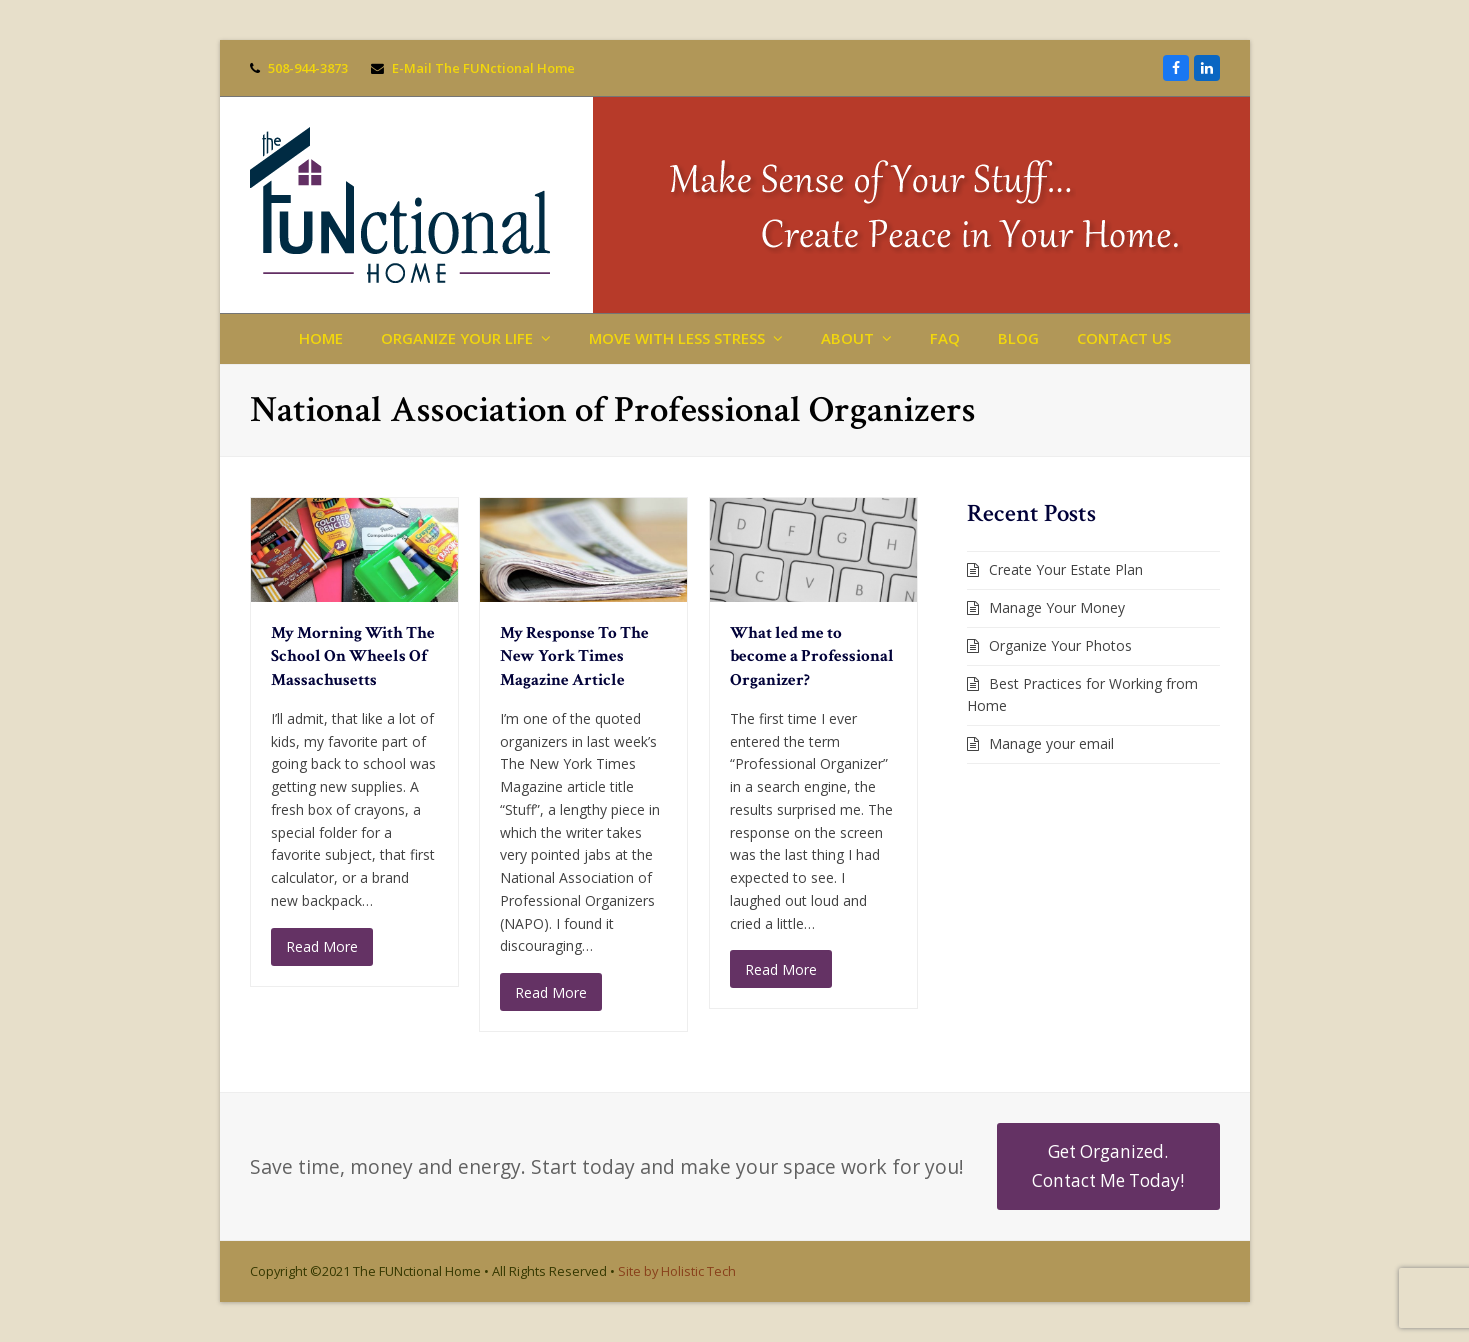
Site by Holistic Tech (677, 1271)
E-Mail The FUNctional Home (483, 68)
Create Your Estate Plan (1066, 569)
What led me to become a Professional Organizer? (812, 656)
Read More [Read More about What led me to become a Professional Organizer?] (781, 969)
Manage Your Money (1057, 607)
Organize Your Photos (1060, 645)
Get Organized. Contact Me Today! (1108, 1165)
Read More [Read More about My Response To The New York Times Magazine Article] (551, 992)
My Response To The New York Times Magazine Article (574, 656)
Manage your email (1051, 743)
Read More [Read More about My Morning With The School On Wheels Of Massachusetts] (322, 946)
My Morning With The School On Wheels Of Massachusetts (353, 656)
